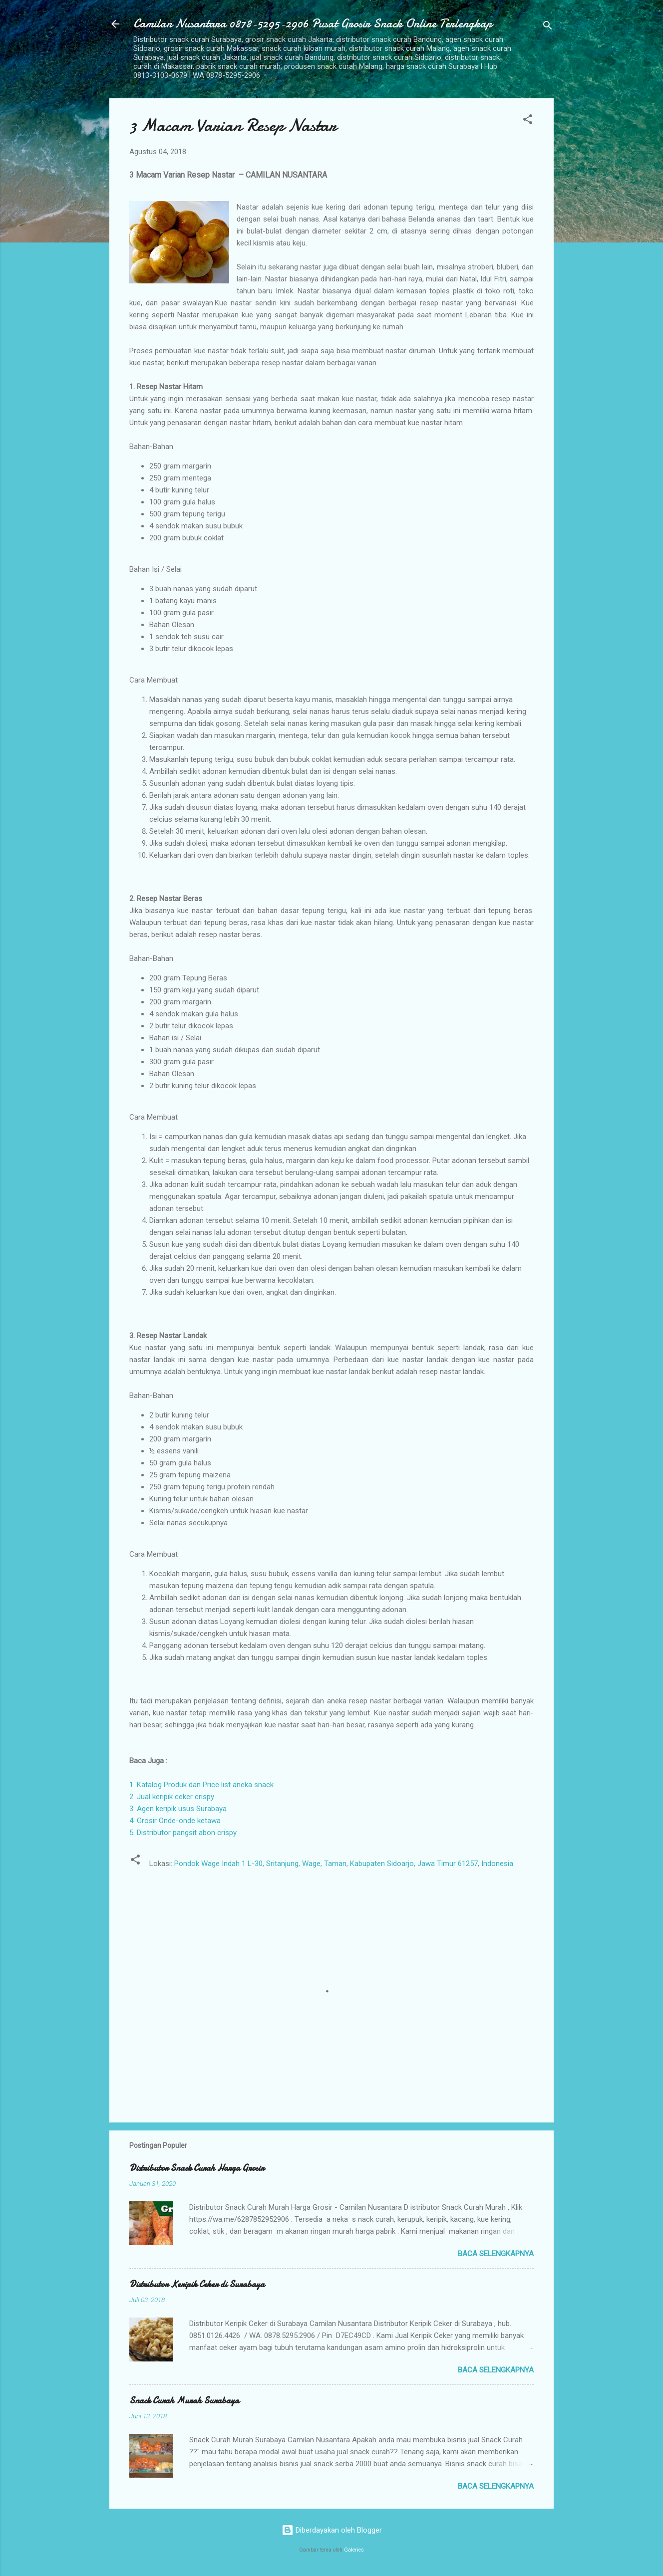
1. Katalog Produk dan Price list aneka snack (201, 1784)
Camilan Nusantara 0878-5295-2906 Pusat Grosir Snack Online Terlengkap (312, 23)
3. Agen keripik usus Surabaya (178, 1808)
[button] (528, 121)
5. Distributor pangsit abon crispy (183, 1832)
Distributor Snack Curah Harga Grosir (196, 2168)
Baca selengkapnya (496, 2253)
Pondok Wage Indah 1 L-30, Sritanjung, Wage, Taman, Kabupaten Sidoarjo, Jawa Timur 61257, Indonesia (343, 1863)
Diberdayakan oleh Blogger (332, 2530)
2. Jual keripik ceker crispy (171, 1796)
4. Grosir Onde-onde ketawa (175, 1820)
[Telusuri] (548, 27)
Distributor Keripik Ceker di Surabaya (197, 2284)
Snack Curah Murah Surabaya (184, 2400)
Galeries (354, 2550)
